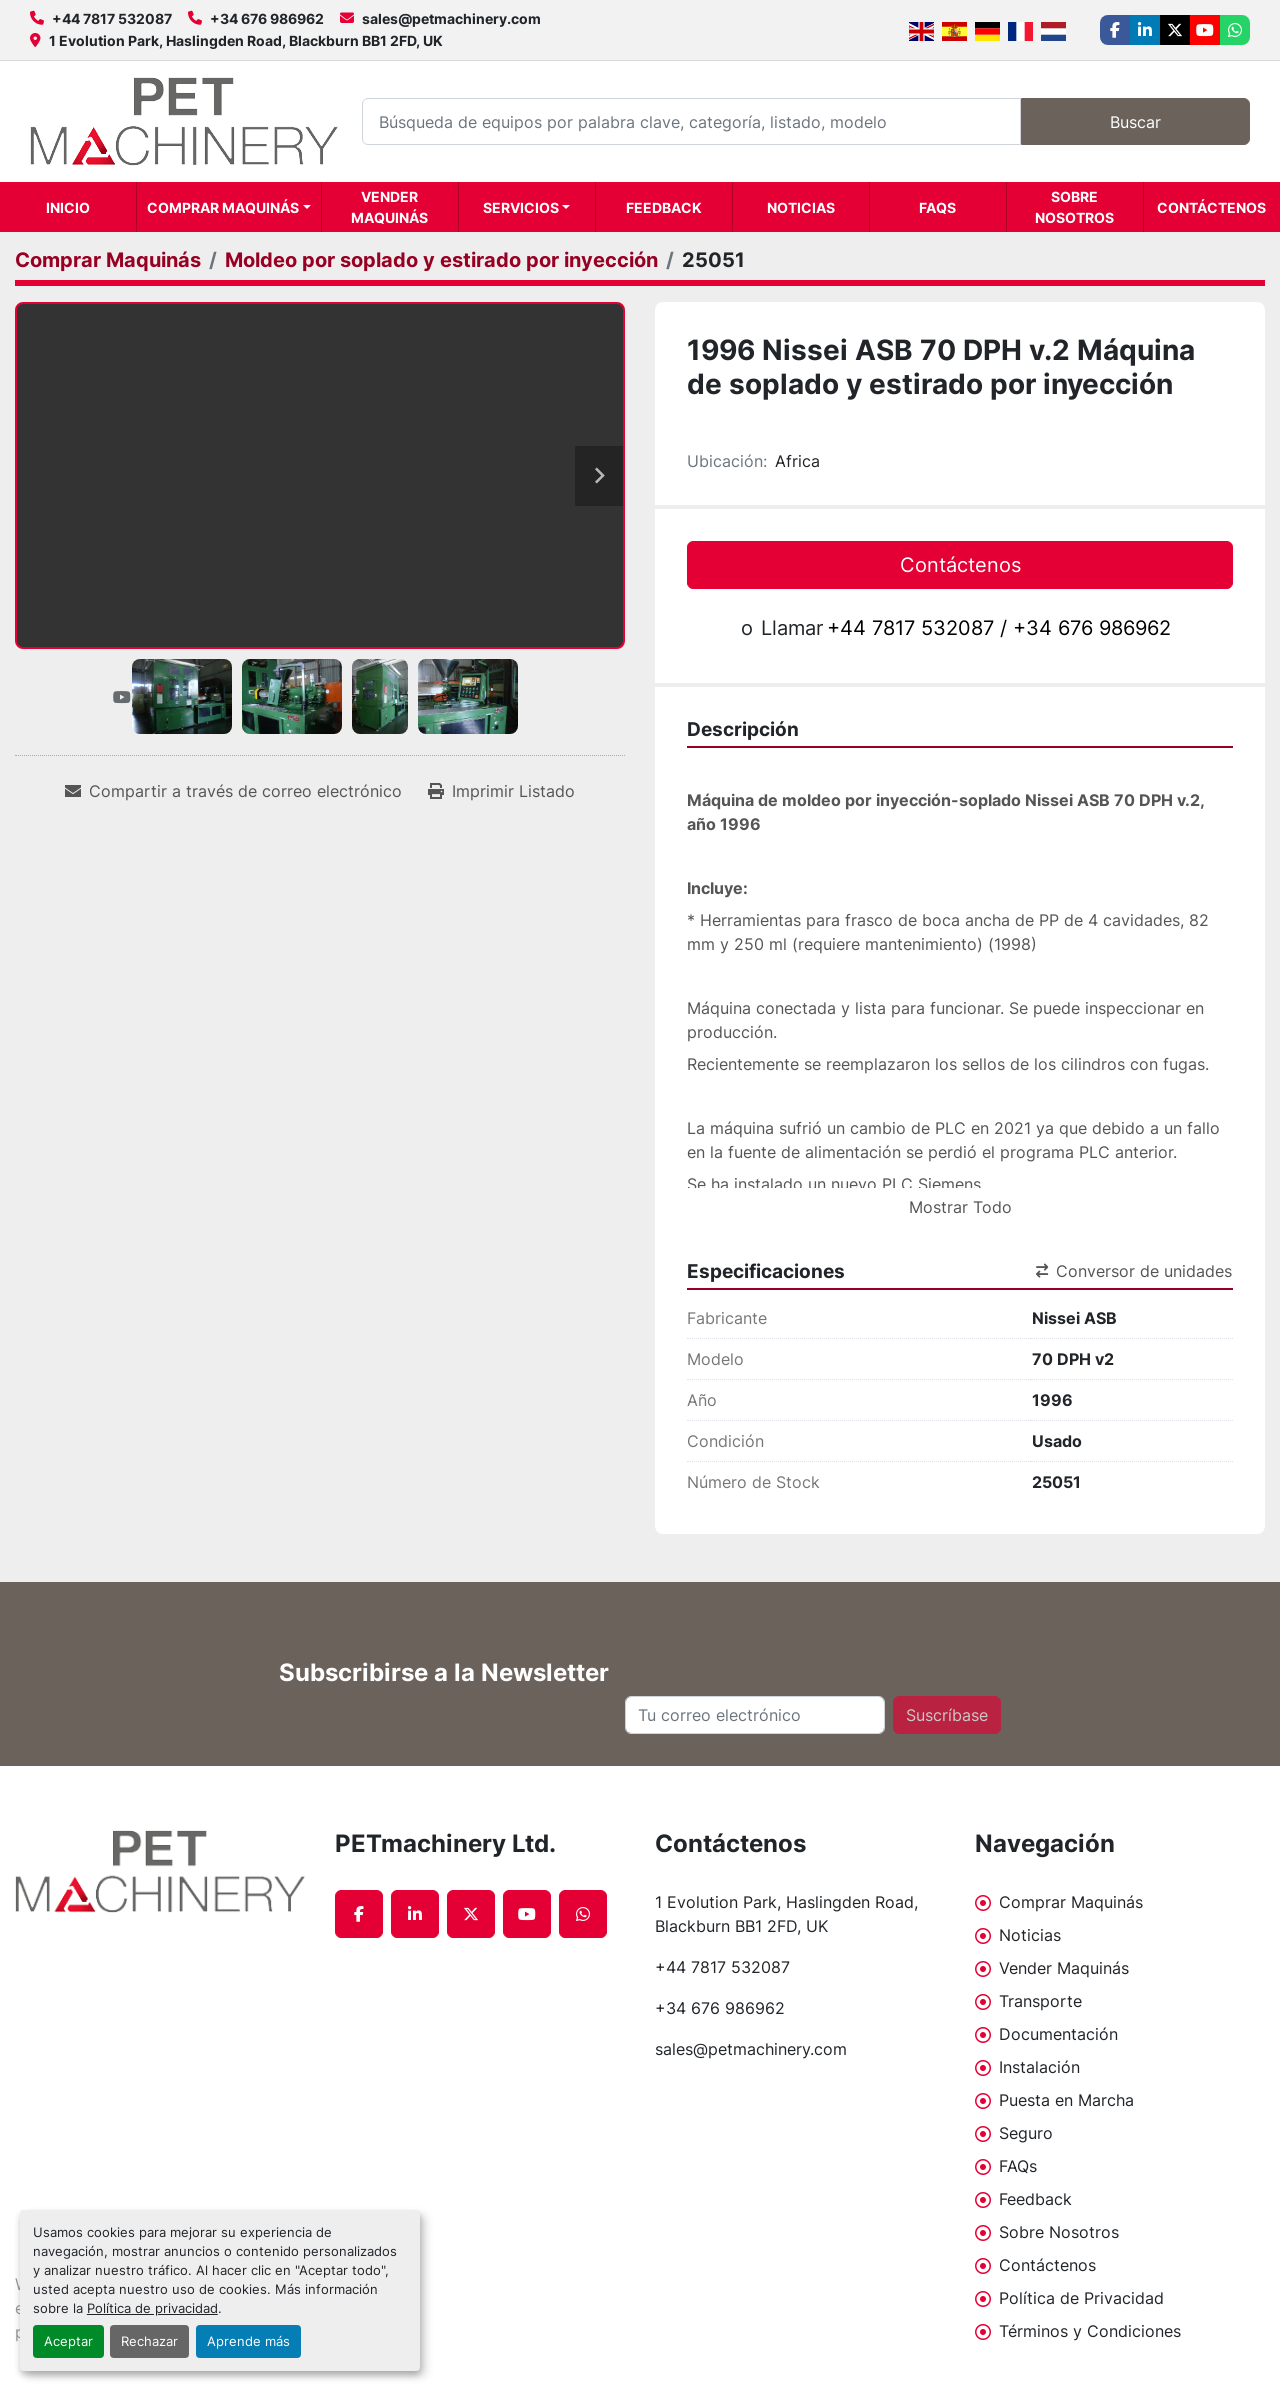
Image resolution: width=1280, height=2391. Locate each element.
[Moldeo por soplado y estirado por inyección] (441, 260)
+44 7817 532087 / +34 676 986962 (999, 628)
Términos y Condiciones (1090, 2331)
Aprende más (248, 2341)
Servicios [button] (521, 207)
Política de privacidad (152, 2308)
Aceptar (68, 2341)
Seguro (1026, 2133)
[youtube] (1205, 30)
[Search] (691, 121)
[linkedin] (1145, 30)
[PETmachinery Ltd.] (160, 1872)
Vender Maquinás (389, 207)
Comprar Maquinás (223, 207)
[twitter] (1175, 30)
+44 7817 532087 (112, 18)
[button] (229, 207)
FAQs (937, 207)
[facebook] (1115, 30)
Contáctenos (1211, 207)
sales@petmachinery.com (451, 18)
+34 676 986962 (267, 18)
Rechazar (149, 2341)
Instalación (1039, 2067)
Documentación (1058, 2034)
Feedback (664, 207)
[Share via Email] (233, 791)
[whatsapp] (1235, 30)
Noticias (801, 207)
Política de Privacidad (1081, 2298)
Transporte (1040, 2001)
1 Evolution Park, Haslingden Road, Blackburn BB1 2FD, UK (246, 40)
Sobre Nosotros (1074, 207)
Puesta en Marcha (1066, 2100)
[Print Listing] (501, 791)
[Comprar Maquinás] (108, 260)
